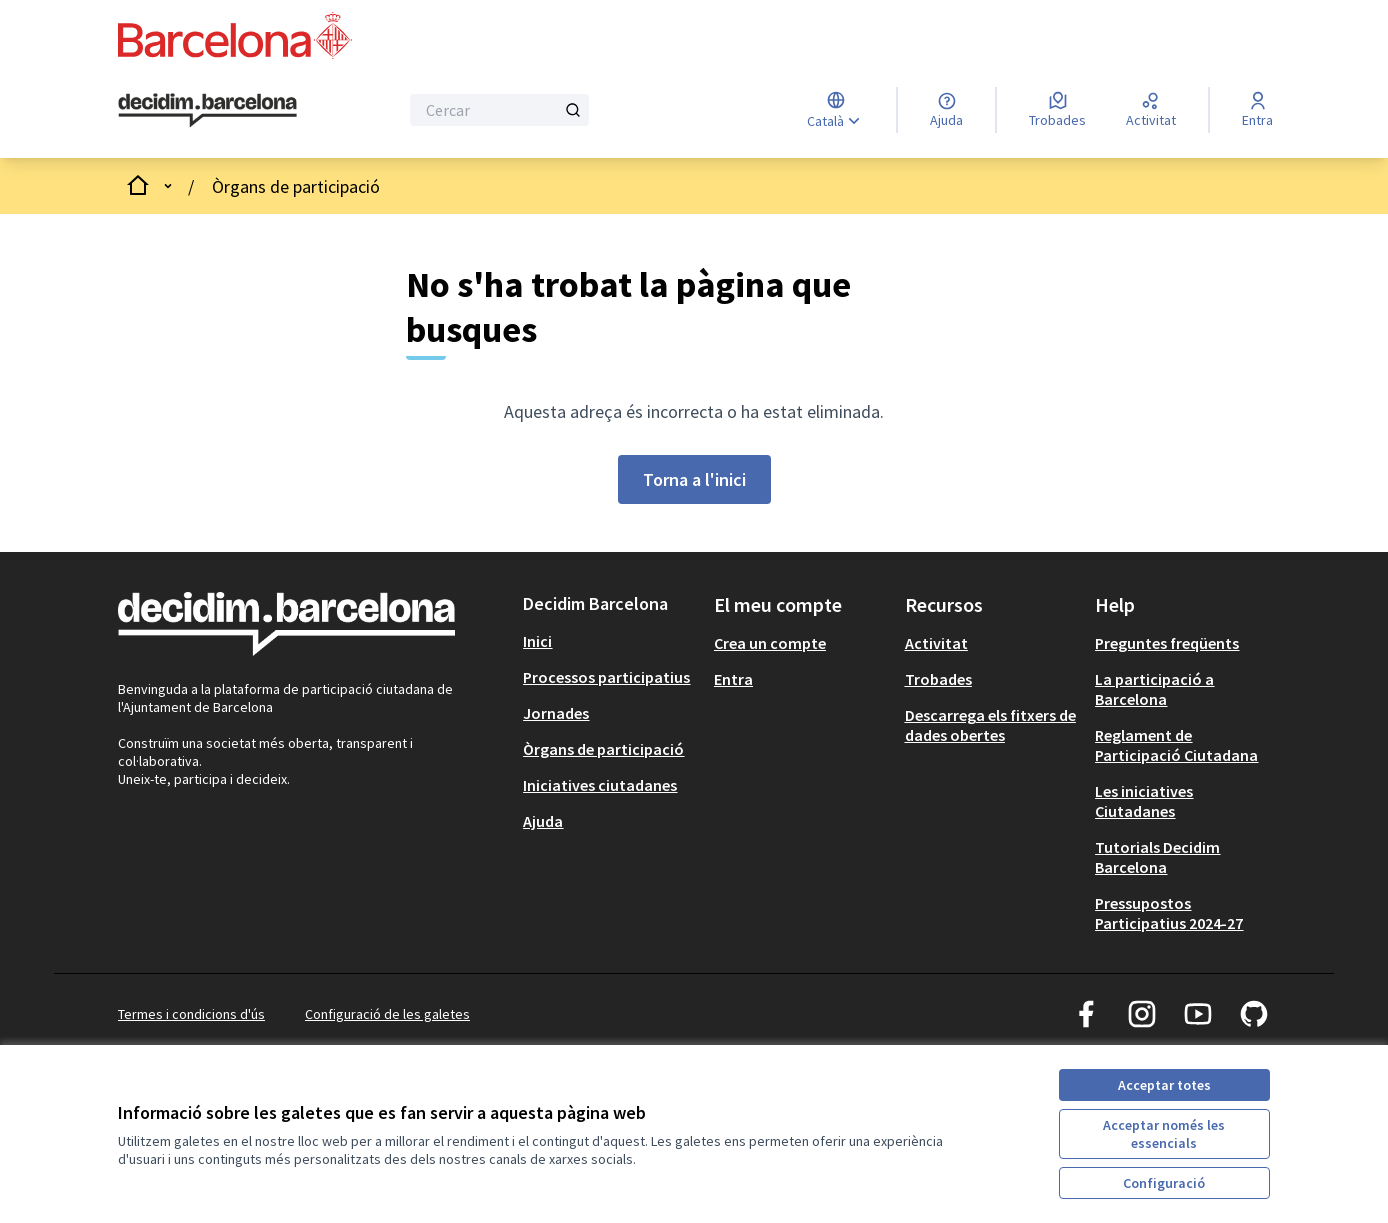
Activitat (936, 643)
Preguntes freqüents (1167, 643)
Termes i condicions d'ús (191, 1014)
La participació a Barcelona (1154, 689)
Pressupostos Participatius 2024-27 (1169, 913)
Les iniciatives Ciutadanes (1144, 801)
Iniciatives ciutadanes (600, 785)
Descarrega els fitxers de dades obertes (990, 725)
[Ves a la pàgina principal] (207, 110)
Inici (537, 641)
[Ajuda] (946, 110)
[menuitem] (610, 641)
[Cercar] (499, 110)
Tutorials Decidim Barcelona (1157, 857)
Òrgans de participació (296, 186)
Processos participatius (606, 677)
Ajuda (543, 821)
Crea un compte (770, 643)
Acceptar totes (1164, 1085)
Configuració (1164, 1183)
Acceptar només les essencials (1164, 1134)
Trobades (938, 679)
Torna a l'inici (694, 479)
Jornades (556, 713)
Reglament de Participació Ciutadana (1176, 745)
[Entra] (1257, 110)
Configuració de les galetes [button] (387, 1014)
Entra (733, 679)
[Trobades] (1057, 110)
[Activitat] (1151, 110)
